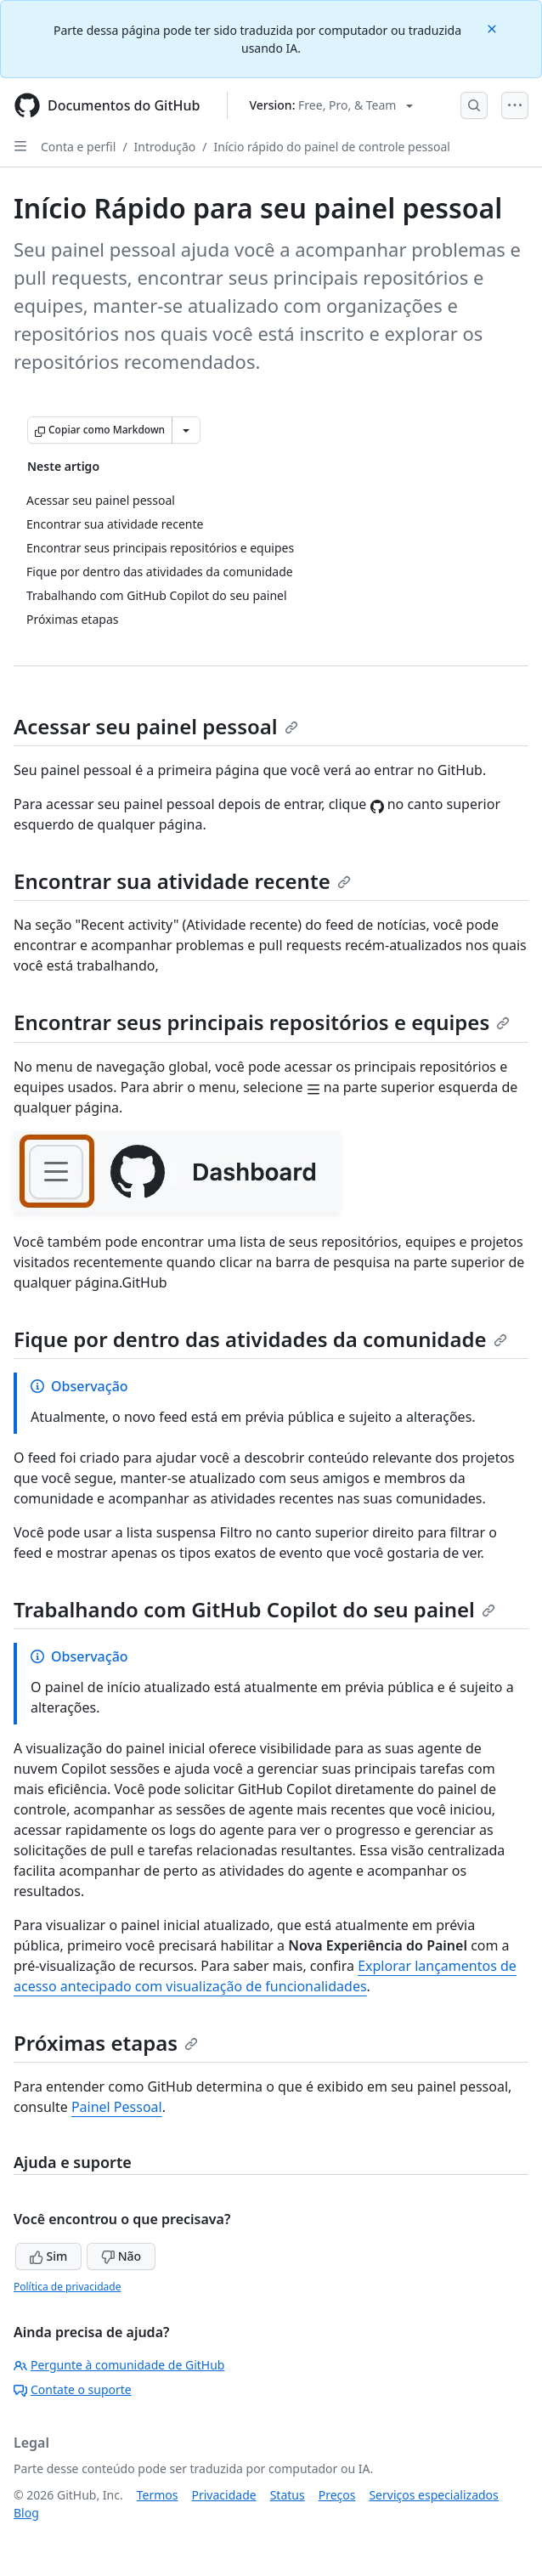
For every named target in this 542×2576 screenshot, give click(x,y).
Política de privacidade (67, 2286)
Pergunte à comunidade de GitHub (119, 2365)
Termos (157, 2495)
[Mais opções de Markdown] (186, 430)
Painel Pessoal (116, 2107)
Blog (26, 2513)
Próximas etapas (106, 2043)
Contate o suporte (73, 2389)
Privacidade (224, 2495)
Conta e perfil (78, 147)
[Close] (493, 27)
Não (121, 2256)
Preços (337, 2495)
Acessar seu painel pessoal (156, 726)
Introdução (165, 147)
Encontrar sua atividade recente (182, 881)
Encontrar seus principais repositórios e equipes (262, 1022)
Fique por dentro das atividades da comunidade (260, 1339)
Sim (48, 2256)
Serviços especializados (433, 2495)
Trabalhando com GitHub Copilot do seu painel (254, 1609)
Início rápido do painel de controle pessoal (332, 147)
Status (287, 2495)
